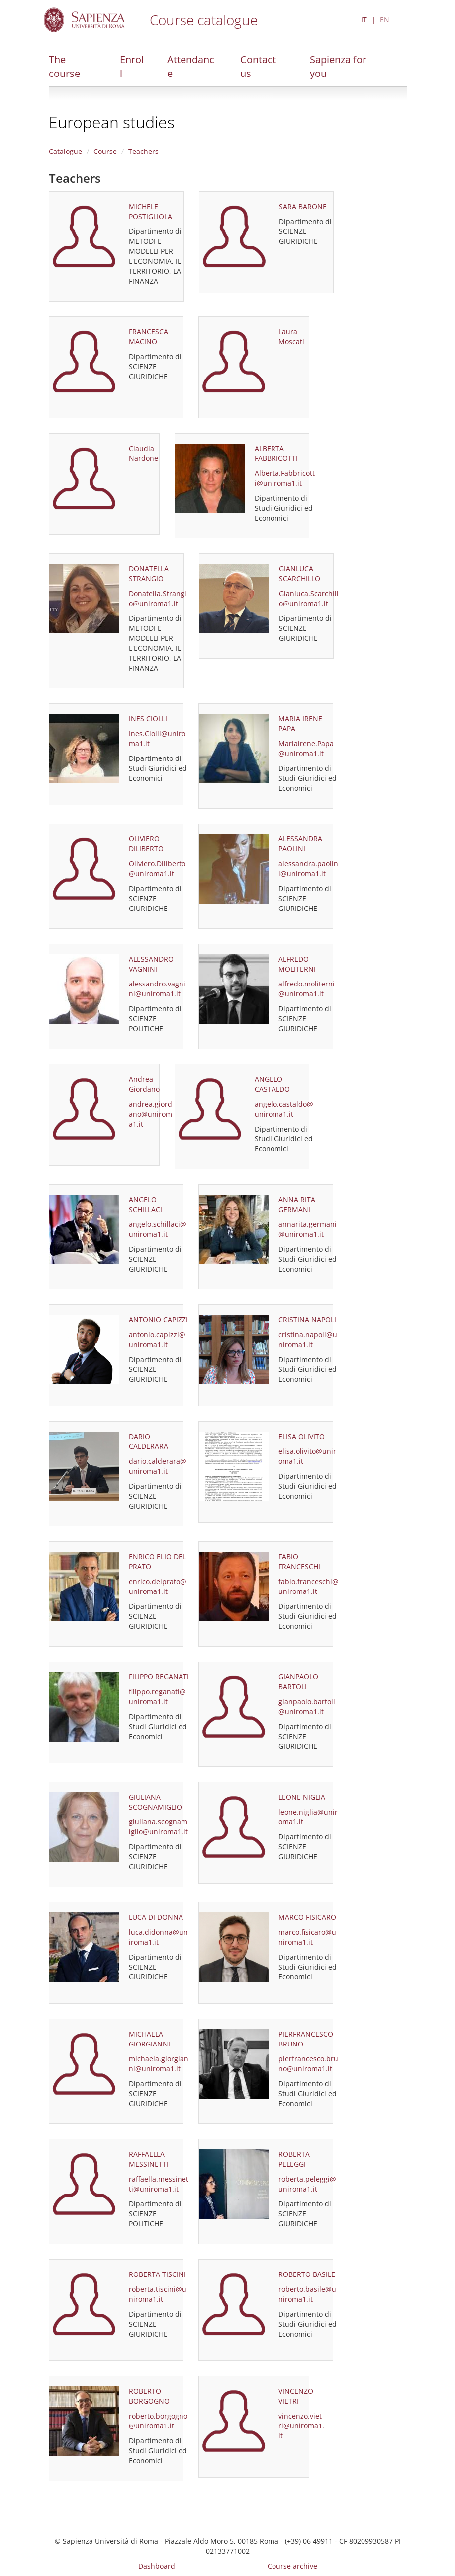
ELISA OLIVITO (301, 1436)
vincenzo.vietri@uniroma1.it (301, 2425)
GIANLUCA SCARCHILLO (299, 573)
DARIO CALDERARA (148, 1441)
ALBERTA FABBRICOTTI (276, 453)
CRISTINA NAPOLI (307, 1319)
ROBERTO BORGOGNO (149, 2396)
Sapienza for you (338, 66)
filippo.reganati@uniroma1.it (157, 1696)
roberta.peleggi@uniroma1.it (307, 2184)
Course (105, 151)
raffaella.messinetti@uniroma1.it (158, 2184)
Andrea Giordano (144, 1084)
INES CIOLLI (148, 718)
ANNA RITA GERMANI (296, 1204)
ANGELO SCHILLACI (145, 1204)
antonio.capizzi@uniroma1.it (157, 1339)
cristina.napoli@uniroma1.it (307, 1339)
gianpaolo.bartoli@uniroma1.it (306, 1706)
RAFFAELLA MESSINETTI (149, 2159)
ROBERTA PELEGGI (294, 2159)
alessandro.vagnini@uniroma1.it (157, 988)
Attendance (190, 66)
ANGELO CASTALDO (272, 1084)
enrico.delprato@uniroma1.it (157, 1586)
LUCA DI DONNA (156, 1917)
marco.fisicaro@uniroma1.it (307, 1937)
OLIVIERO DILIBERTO (146, 843)
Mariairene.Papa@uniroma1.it (306, 748)
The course (64, 66)
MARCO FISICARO (307, 1917)
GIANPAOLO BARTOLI (298, 1681)
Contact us (258, 66)
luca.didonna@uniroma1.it (158, 1937)
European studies (112, 122)
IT (364, 19)
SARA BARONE (303, 206)
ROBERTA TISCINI (157, 2274)
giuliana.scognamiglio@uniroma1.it (158, 1826)
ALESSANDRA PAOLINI (300, 843)
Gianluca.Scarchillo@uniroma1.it (309, 598)
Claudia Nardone (143, 453)
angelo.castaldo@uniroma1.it (284, 1109)
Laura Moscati (291, 336)
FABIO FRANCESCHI (299, 1561)
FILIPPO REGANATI (159, 1676)
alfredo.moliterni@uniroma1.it (306, 988)
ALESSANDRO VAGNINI (151, 964)
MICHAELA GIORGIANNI (149, 2038)
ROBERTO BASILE (306, 2274)
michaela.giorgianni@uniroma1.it (158, 2063)
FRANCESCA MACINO (148, 336)
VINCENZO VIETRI (295, 2396)
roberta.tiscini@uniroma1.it (157, 2294)
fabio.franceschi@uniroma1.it (308, 1586)
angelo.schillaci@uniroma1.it (157, 1229)
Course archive (292, 2566)
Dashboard (156, 2566)
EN (384, 19)
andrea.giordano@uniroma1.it (150, 1114)
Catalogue (65, 151)
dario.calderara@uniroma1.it (157, 1466)
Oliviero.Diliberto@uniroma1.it (157, 868)
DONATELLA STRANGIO (149, 573)
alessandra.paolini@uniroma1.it (308, 868)
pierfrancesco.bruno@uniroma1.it (308, 2063)
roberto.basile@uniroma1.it (307, 2294)
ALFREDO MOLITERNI (297, 964)
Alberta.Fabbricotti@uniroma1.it (285, 478)
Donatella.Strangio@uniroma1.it (157, 598)
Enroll (132, 66)
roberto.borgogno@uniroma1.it (158, 2420)
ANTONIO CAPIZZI (158, 1319)
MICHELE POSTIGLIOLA (150, 211)
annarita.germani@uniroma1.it (307, 1229)
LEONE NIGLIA (301, 1797)
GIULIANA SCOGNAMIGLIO (155, 1802)
